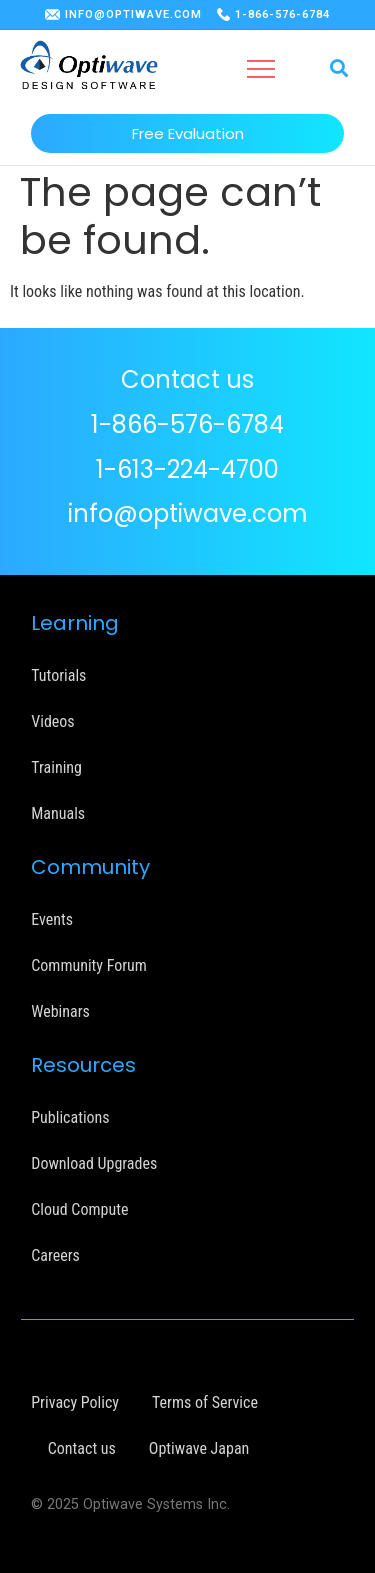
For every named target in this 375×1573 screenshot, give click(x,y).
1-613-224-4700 (187, 469)
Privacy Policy (75, 1402)
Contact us (82, 1448)
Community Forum (89, 965)
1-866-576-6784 (282, 14)
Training (56, 767)
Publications (70, 1117)
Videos (52, 721)
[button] (261, 69)
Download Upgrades (94, 1163)
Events (52, 919)
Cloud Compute (79, 1209)
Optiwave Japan (199, 1448)
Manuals (58, 813)
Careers (55, 1255)
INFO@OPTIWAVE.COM (133, 14)
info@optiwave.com (188, 513)
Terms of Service (205, 1402)
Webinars (60, 1011)
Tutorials (58, 675)
